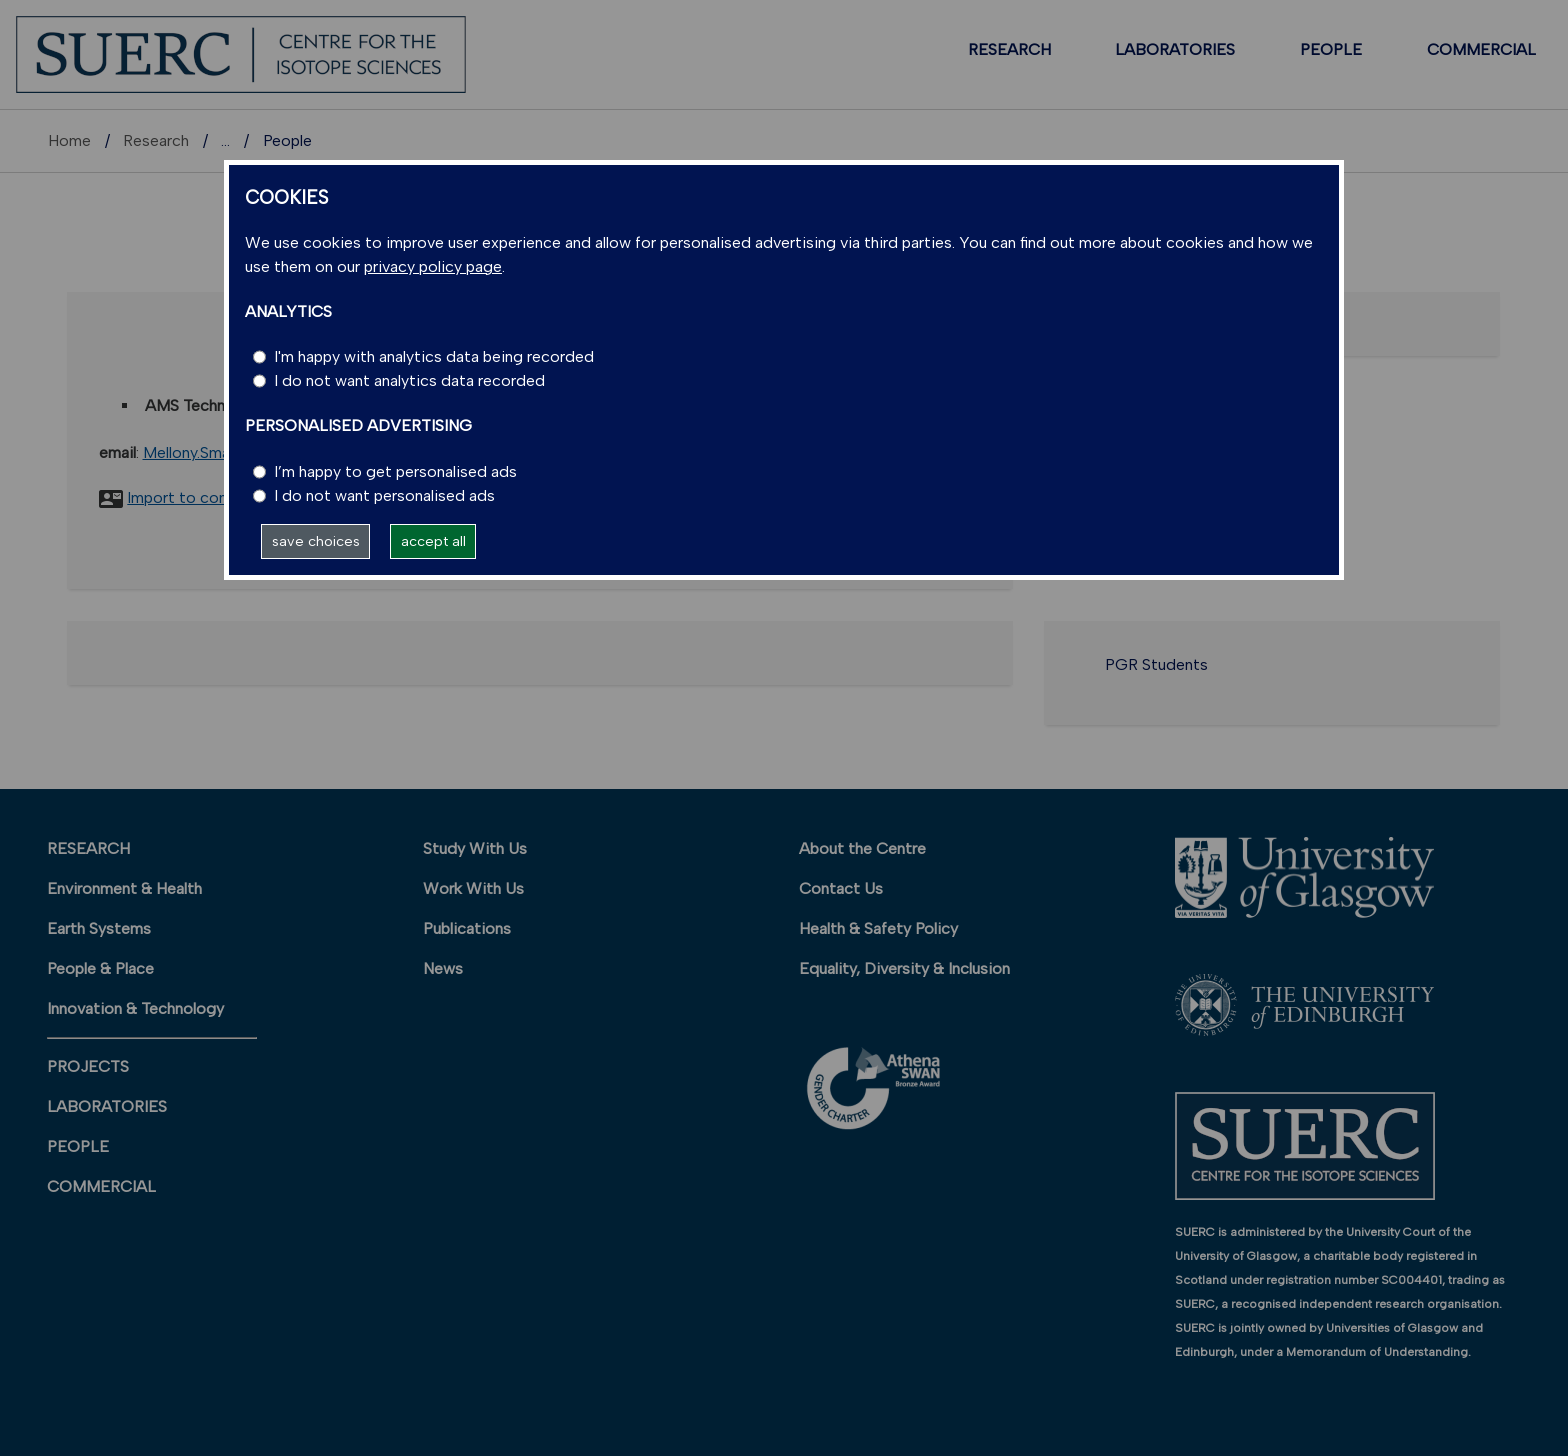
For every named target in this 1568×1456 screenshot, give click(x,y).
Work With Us (473, 888)
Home (69, 140)
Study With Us (475, 848)
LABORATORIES (1175, 49)
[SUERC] (241, 53)
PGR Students (1156, 664)
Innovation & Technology (135, 1008)
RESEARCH (1009, 49)
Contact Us (841, 888)
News (443, 968)
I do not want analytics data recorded (409, 380)
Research (156, 140)
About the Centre (862, 848)
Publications (467, 928)
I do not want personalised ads (384, 495)
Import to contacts (196, 497)
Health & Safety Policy (878, 928)
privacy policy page (433, 266)
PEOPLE (1331, 49)
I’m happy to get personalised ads (395, 471)
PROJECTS (88, 1066)
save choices (316, 541)
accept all (433, 541)
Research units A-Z (290, 140)
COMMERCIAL (1481, 49)
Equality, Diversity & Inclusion (904, 968)
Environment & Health (124, 888)
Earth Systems (99, 928)
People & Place (100, 968)
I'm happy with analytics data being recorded (434, 356)
